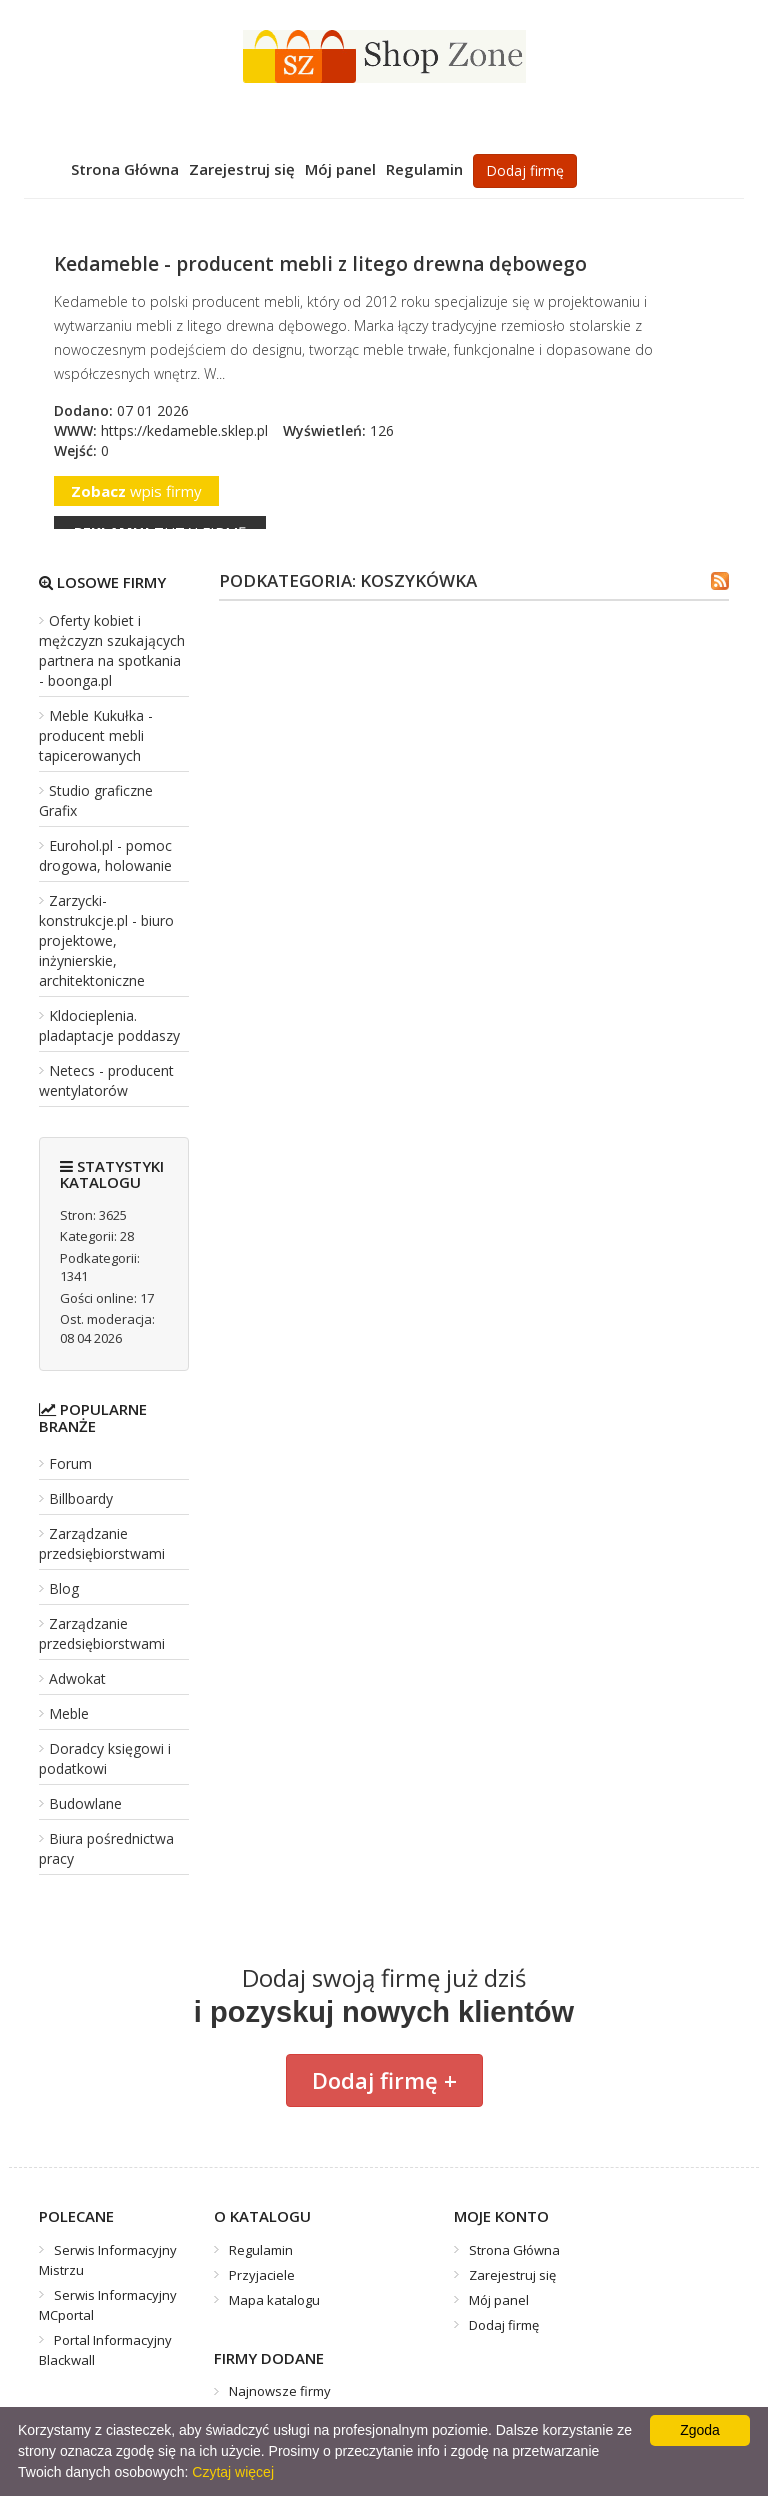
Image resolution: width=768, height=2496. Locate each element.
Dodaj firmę (525, 170)
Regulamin (424, 169)
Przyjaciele (262, 2275)
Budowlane (85, 1803)
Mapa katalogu (274, 2300)
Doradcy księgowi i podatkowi (105, 1758)
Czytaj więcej (233, 2472)
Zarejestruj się (242, 169)
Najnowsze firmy (280, 2391)
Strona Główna (125, 169)
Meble (69, 1713)
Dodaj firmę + (384, 2080)
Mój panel (340, 169)
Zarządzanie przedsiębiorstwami (102, 1543)
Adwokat (77, 1678)
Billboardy (81, 1498)
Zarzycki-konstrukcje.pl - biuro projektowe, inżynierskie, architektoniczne (106, 940)
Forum (70, 1463)
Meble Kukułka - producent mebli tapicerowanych (96, 735)
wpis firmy (136, 491)
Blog (64, 1588)
